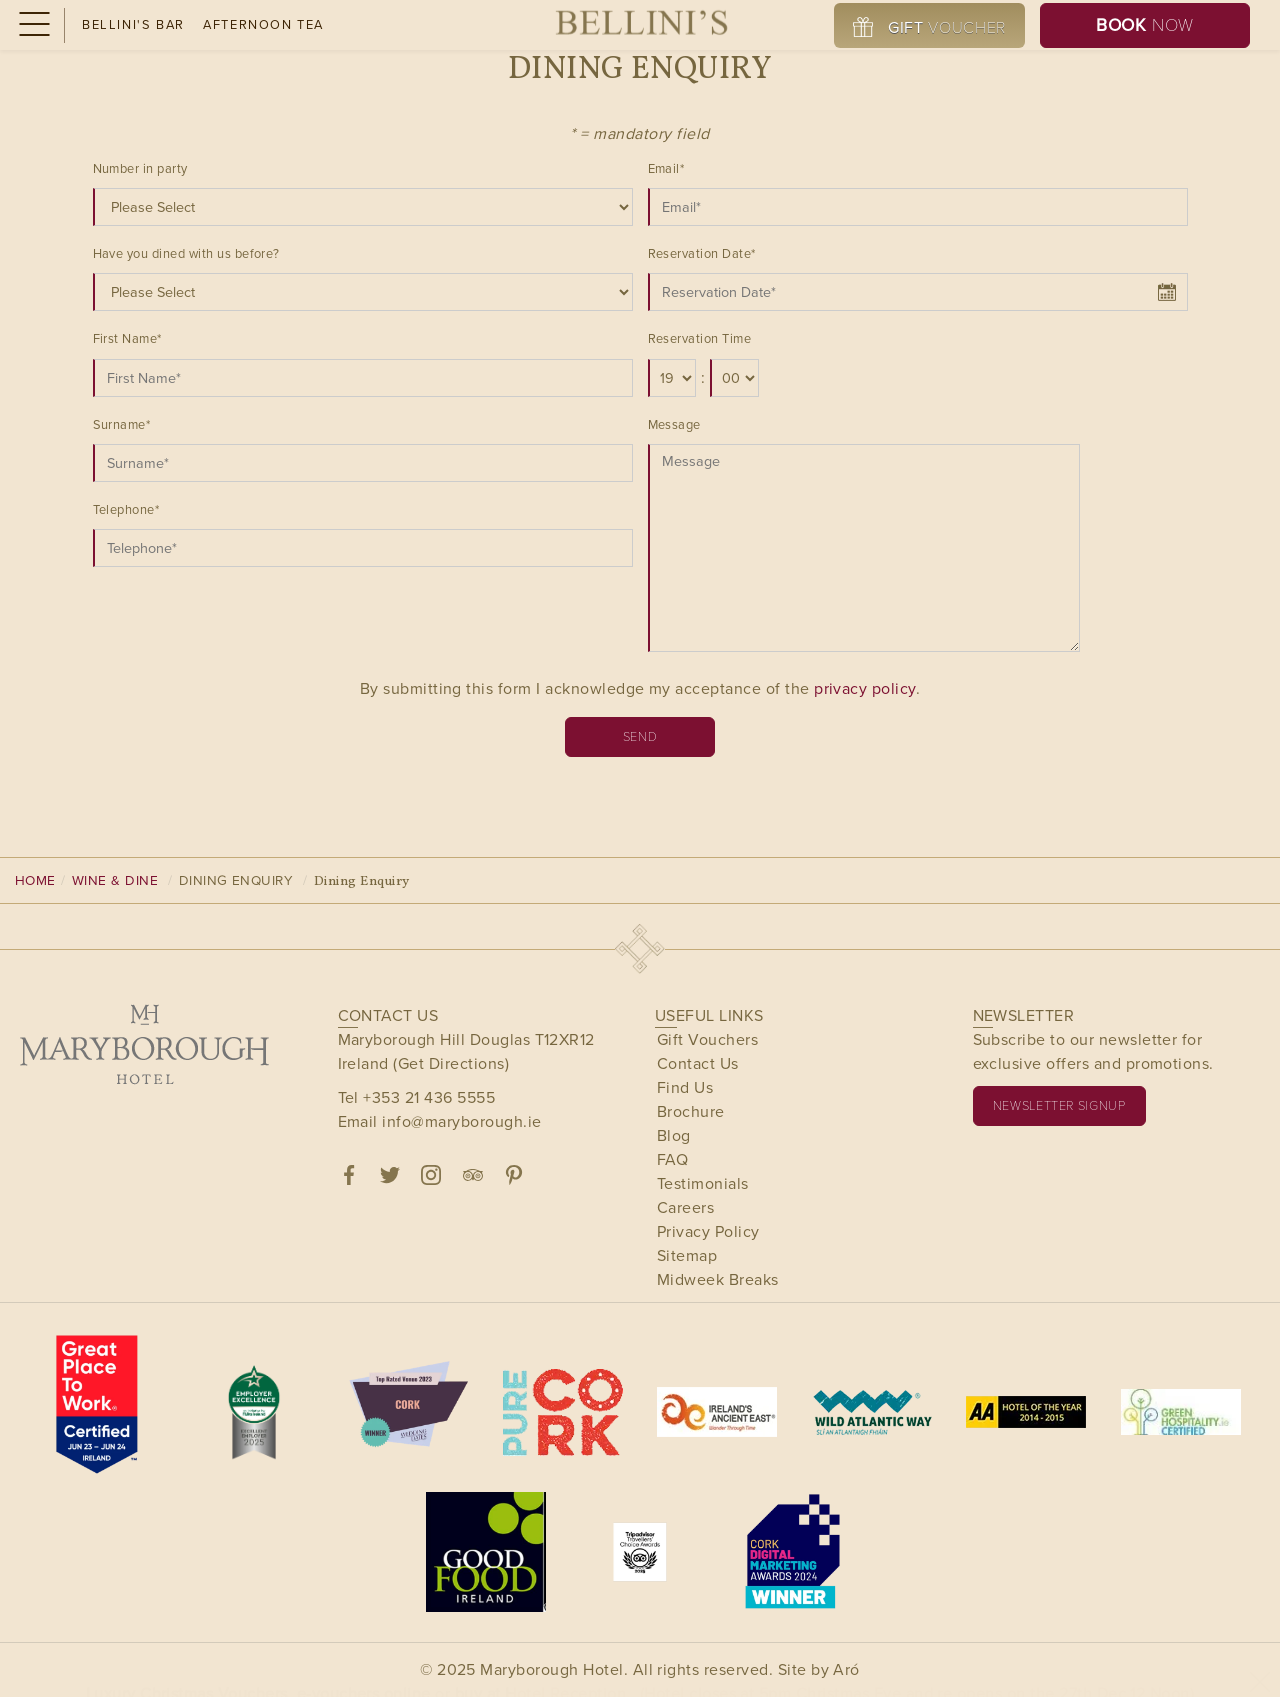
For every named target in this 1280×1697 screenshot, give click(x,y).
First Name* (127, 338)
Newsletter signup (1059, 1105)
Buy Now (648, 1666)
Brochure (691, 1111)
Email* (666, 168)
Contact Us (698, 1063)
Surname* (122, 424)
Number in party (140, 168)
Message (674, 424)
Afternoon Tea (263, 24)
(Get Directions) (451, 1063)
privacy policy (865, 688)
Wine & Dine (115, 880)
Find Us (685, 1087)
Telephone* (126, 509)
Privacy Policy (708, 1231)
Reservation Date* (702, 253)
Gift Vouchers (707, 1039)
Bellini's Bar (133, 24)
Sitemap (687, 1255)
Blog (674, 1135)
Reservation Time (700, 338)
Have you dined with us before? (186, 253)
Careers (685, 1207)
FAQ (672, 1159)
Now (1145, 25)
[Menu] (32, 25)
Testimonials (703, 1183)
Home (35, 880)
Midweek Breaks (718, 1279)
